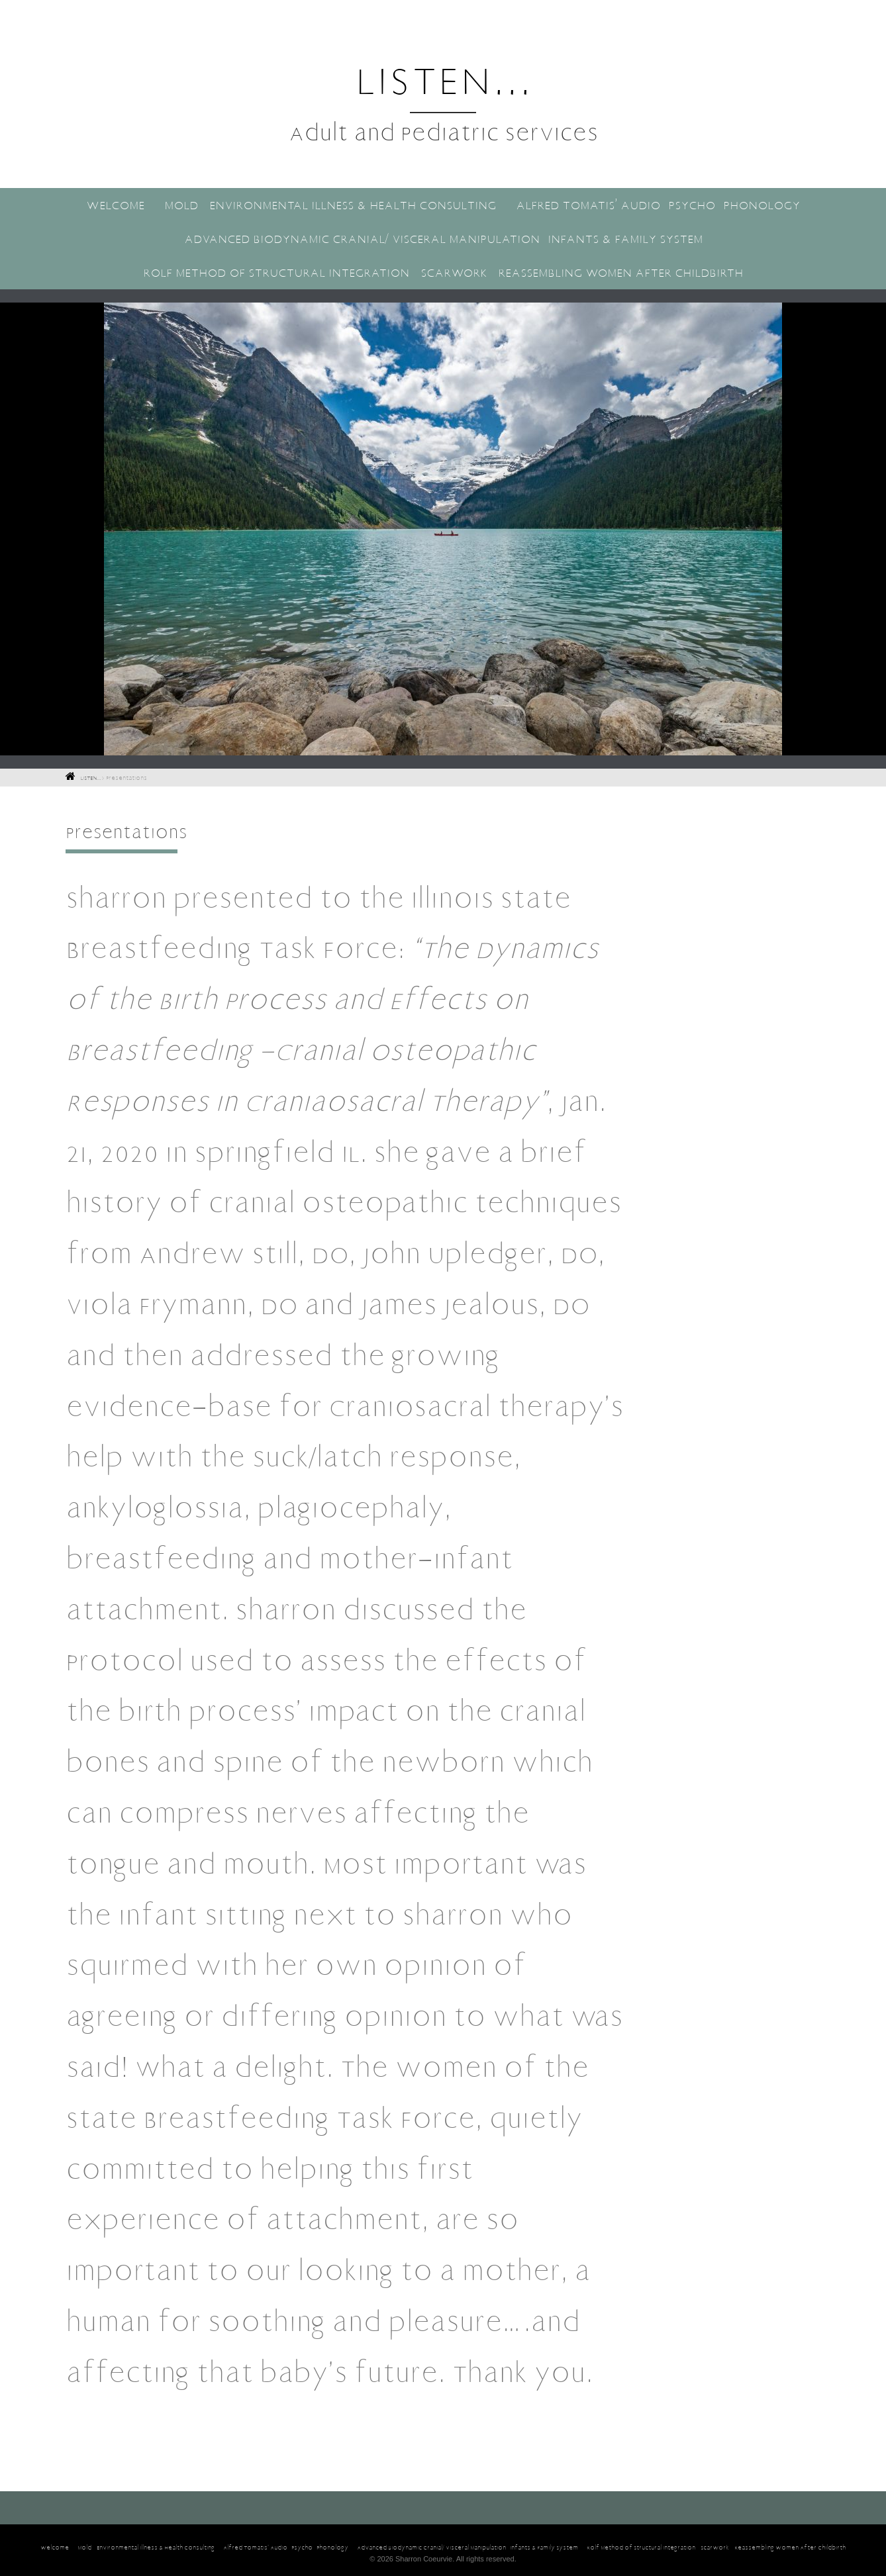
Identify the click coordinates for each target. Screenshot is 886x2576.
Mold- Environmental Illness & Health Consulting (330, 204)
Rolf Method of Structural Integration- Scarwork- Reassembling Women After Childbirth (443, 272)
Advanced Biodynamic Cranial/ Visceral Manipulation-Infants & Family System (443, 238)
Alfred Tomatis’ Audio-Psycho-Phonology (658, 204)
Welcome (115, 204)
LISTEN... (443, 78)
